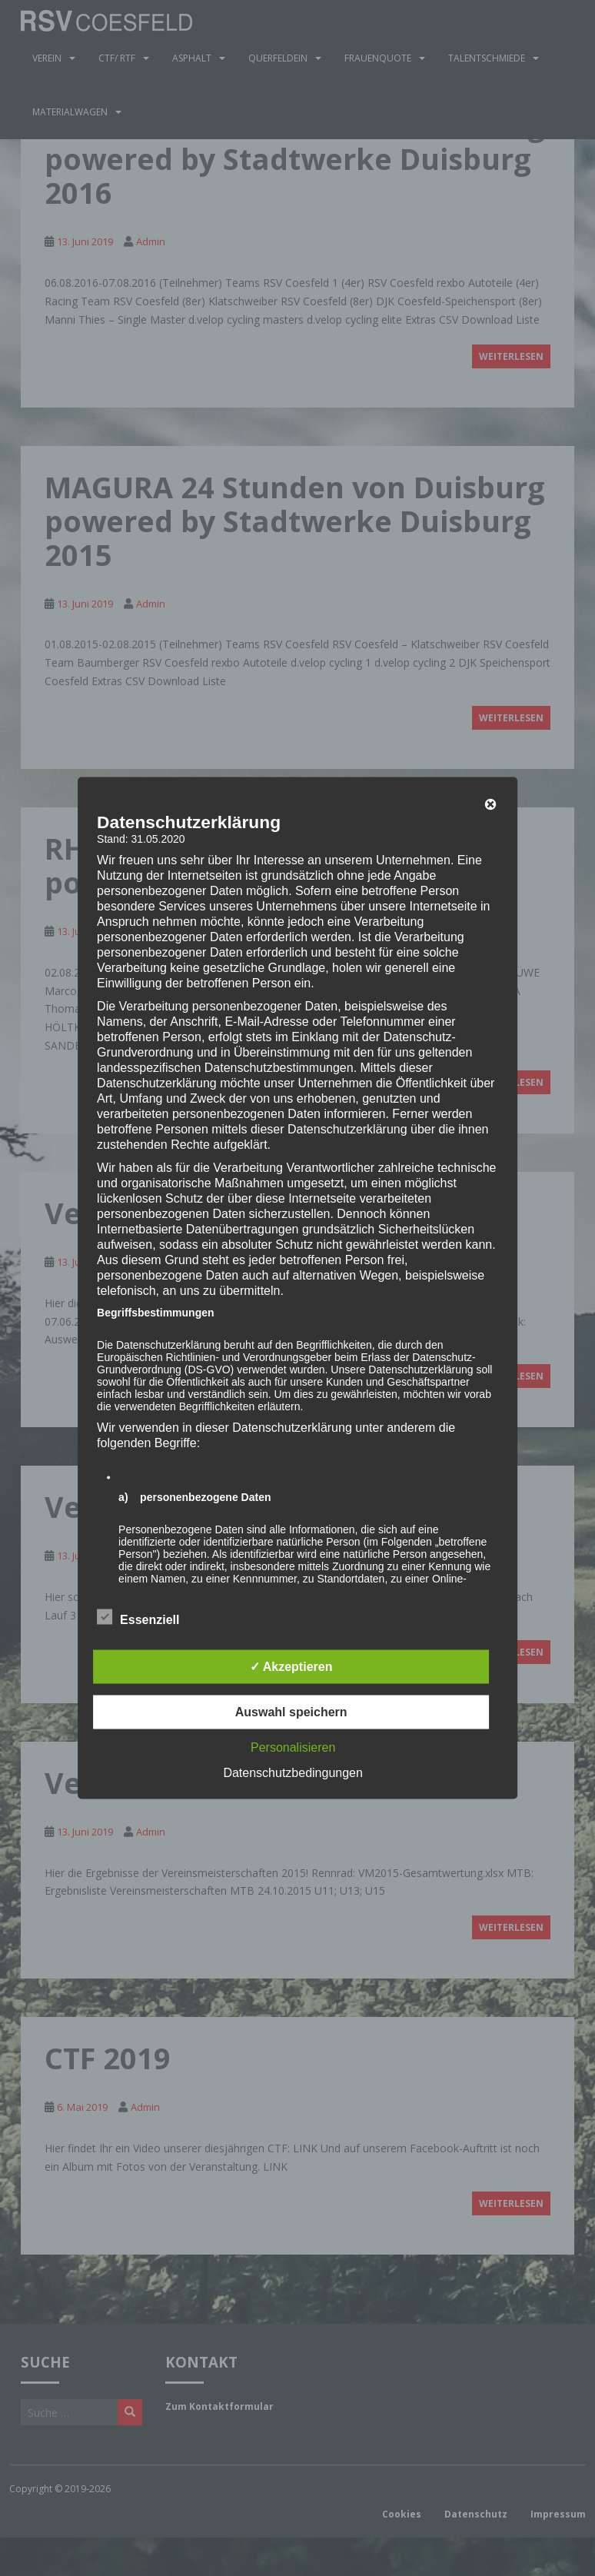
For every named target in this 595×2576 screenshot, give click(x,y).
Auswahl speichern (291, 1712)
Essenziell (138, 1617)
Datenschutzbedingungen (292, 1772)
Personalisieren (293, 1747)
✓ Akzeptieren (291, 1666)
